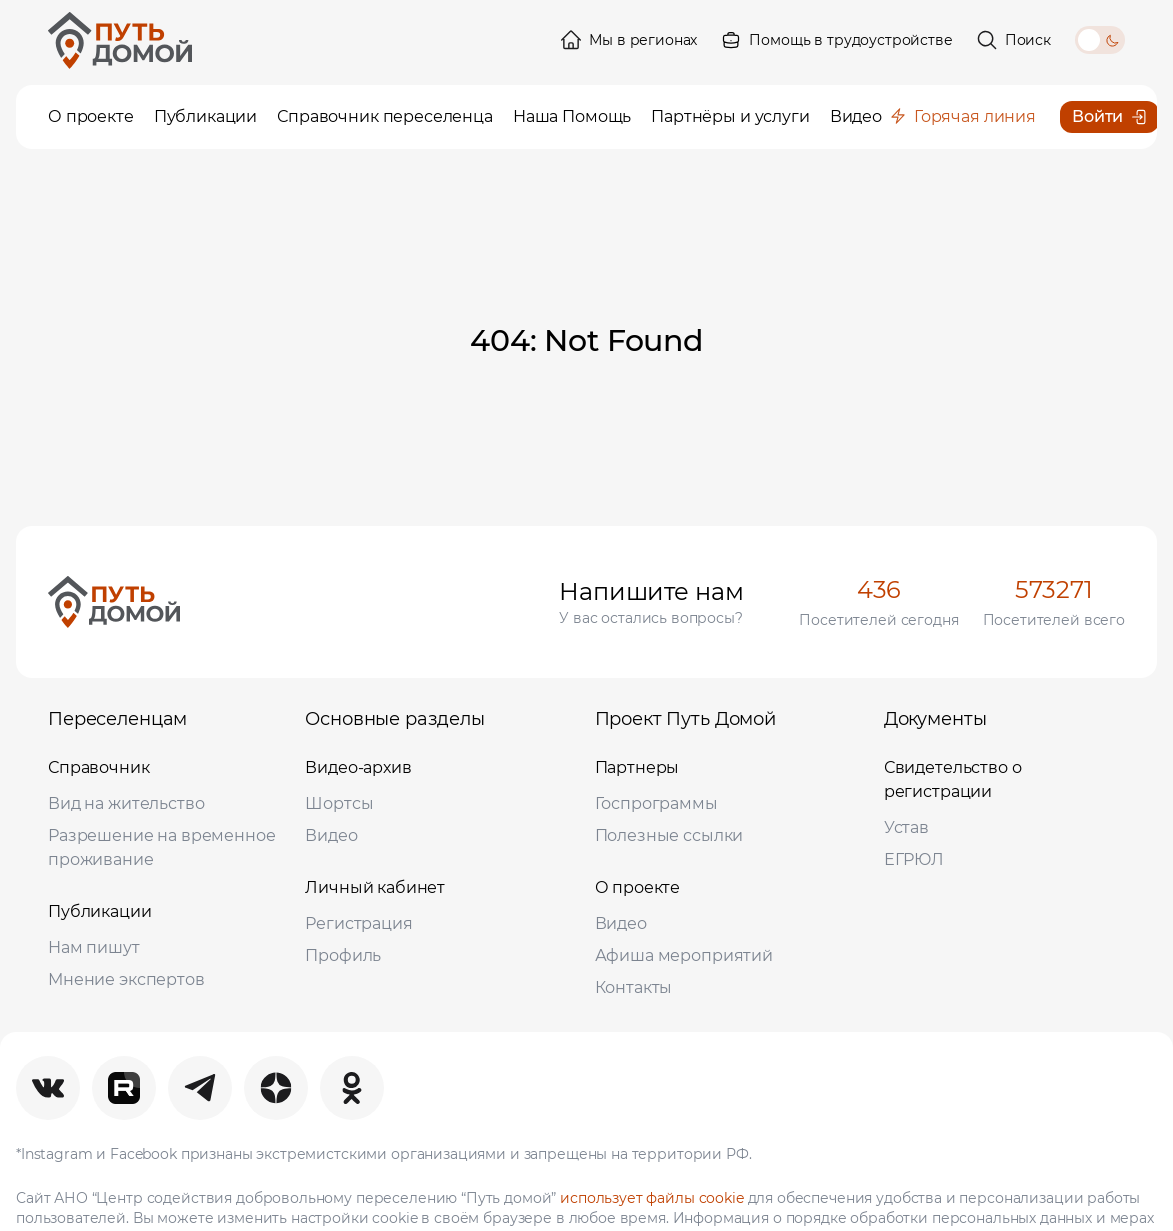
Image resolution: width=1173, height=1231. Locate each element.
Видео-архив (358, 767)
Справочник (99, 767)
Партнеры (637, 767)
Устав (906, 827)
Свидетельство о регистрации (953, 779)
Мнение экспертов (126, 979)
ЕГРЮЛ (914, 859)
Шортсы (339, 803)
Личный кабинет (375, 887)
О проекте (638, 887)
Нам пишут (94, 947)
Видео (331, 835)
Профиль (343, 955)
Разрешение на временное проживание (162, 847)
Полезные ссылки (669, 835)
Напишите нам (651, 591)
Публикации (100, 911)
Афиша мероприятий (684, 955)
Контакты (634, 987)
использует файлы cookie (652, 1198)
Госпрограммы (656, 803)
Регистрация (358, 923)
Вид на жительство (126, 803)
